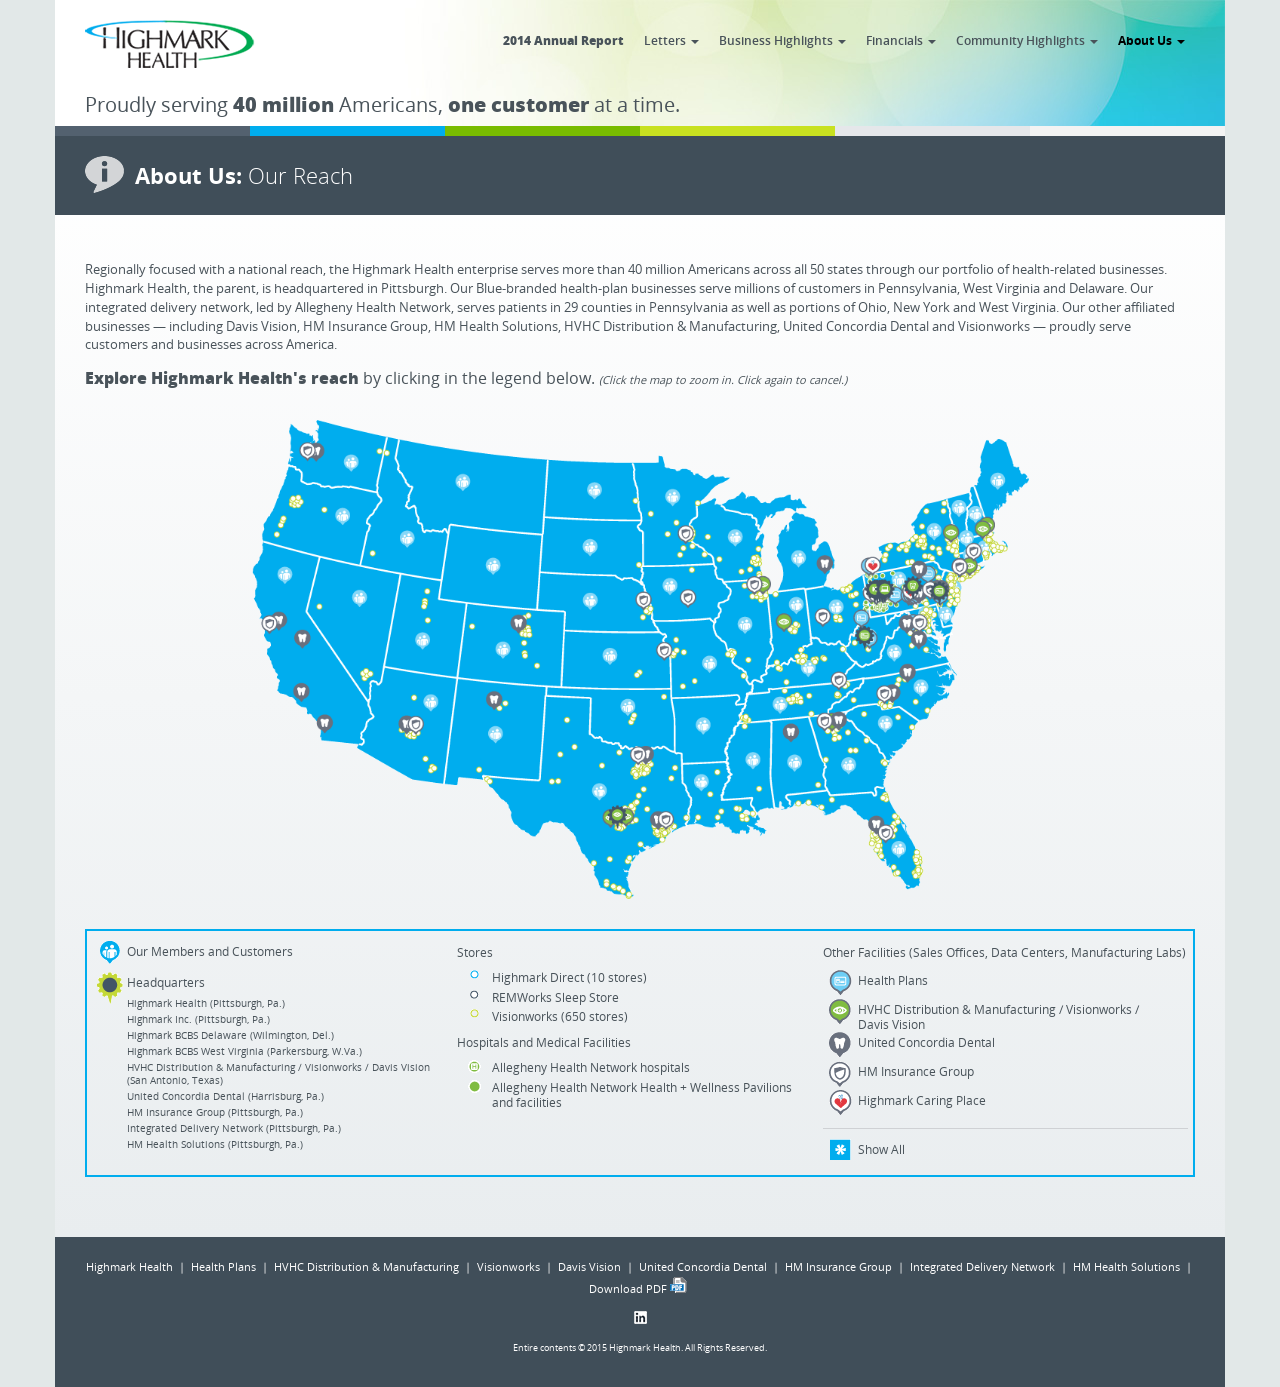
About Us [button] (1151, 40)
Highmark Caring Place (922, 1100)
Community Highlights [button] (1027, 40)
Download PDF (628, 1288)
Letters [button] (671, 40)
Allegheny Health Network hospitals (591, 1067)
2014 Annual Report (563, 40)
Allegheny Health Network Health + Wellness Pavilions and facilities (642, 1094)
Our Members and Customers (210, 951)
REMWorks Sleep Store (555, 997)
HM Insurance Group (916, 1071)
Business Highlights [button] (782, 40)
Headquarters (166, 982)
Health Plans (893, 980)
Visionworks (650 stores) (560, 1016)
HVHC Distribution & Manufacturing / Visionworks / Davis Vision (998, 1016)
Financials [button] (901, 40)
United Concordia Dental (926, 1042)
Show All (881, 1149)
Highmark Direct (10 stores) (569, 977)
